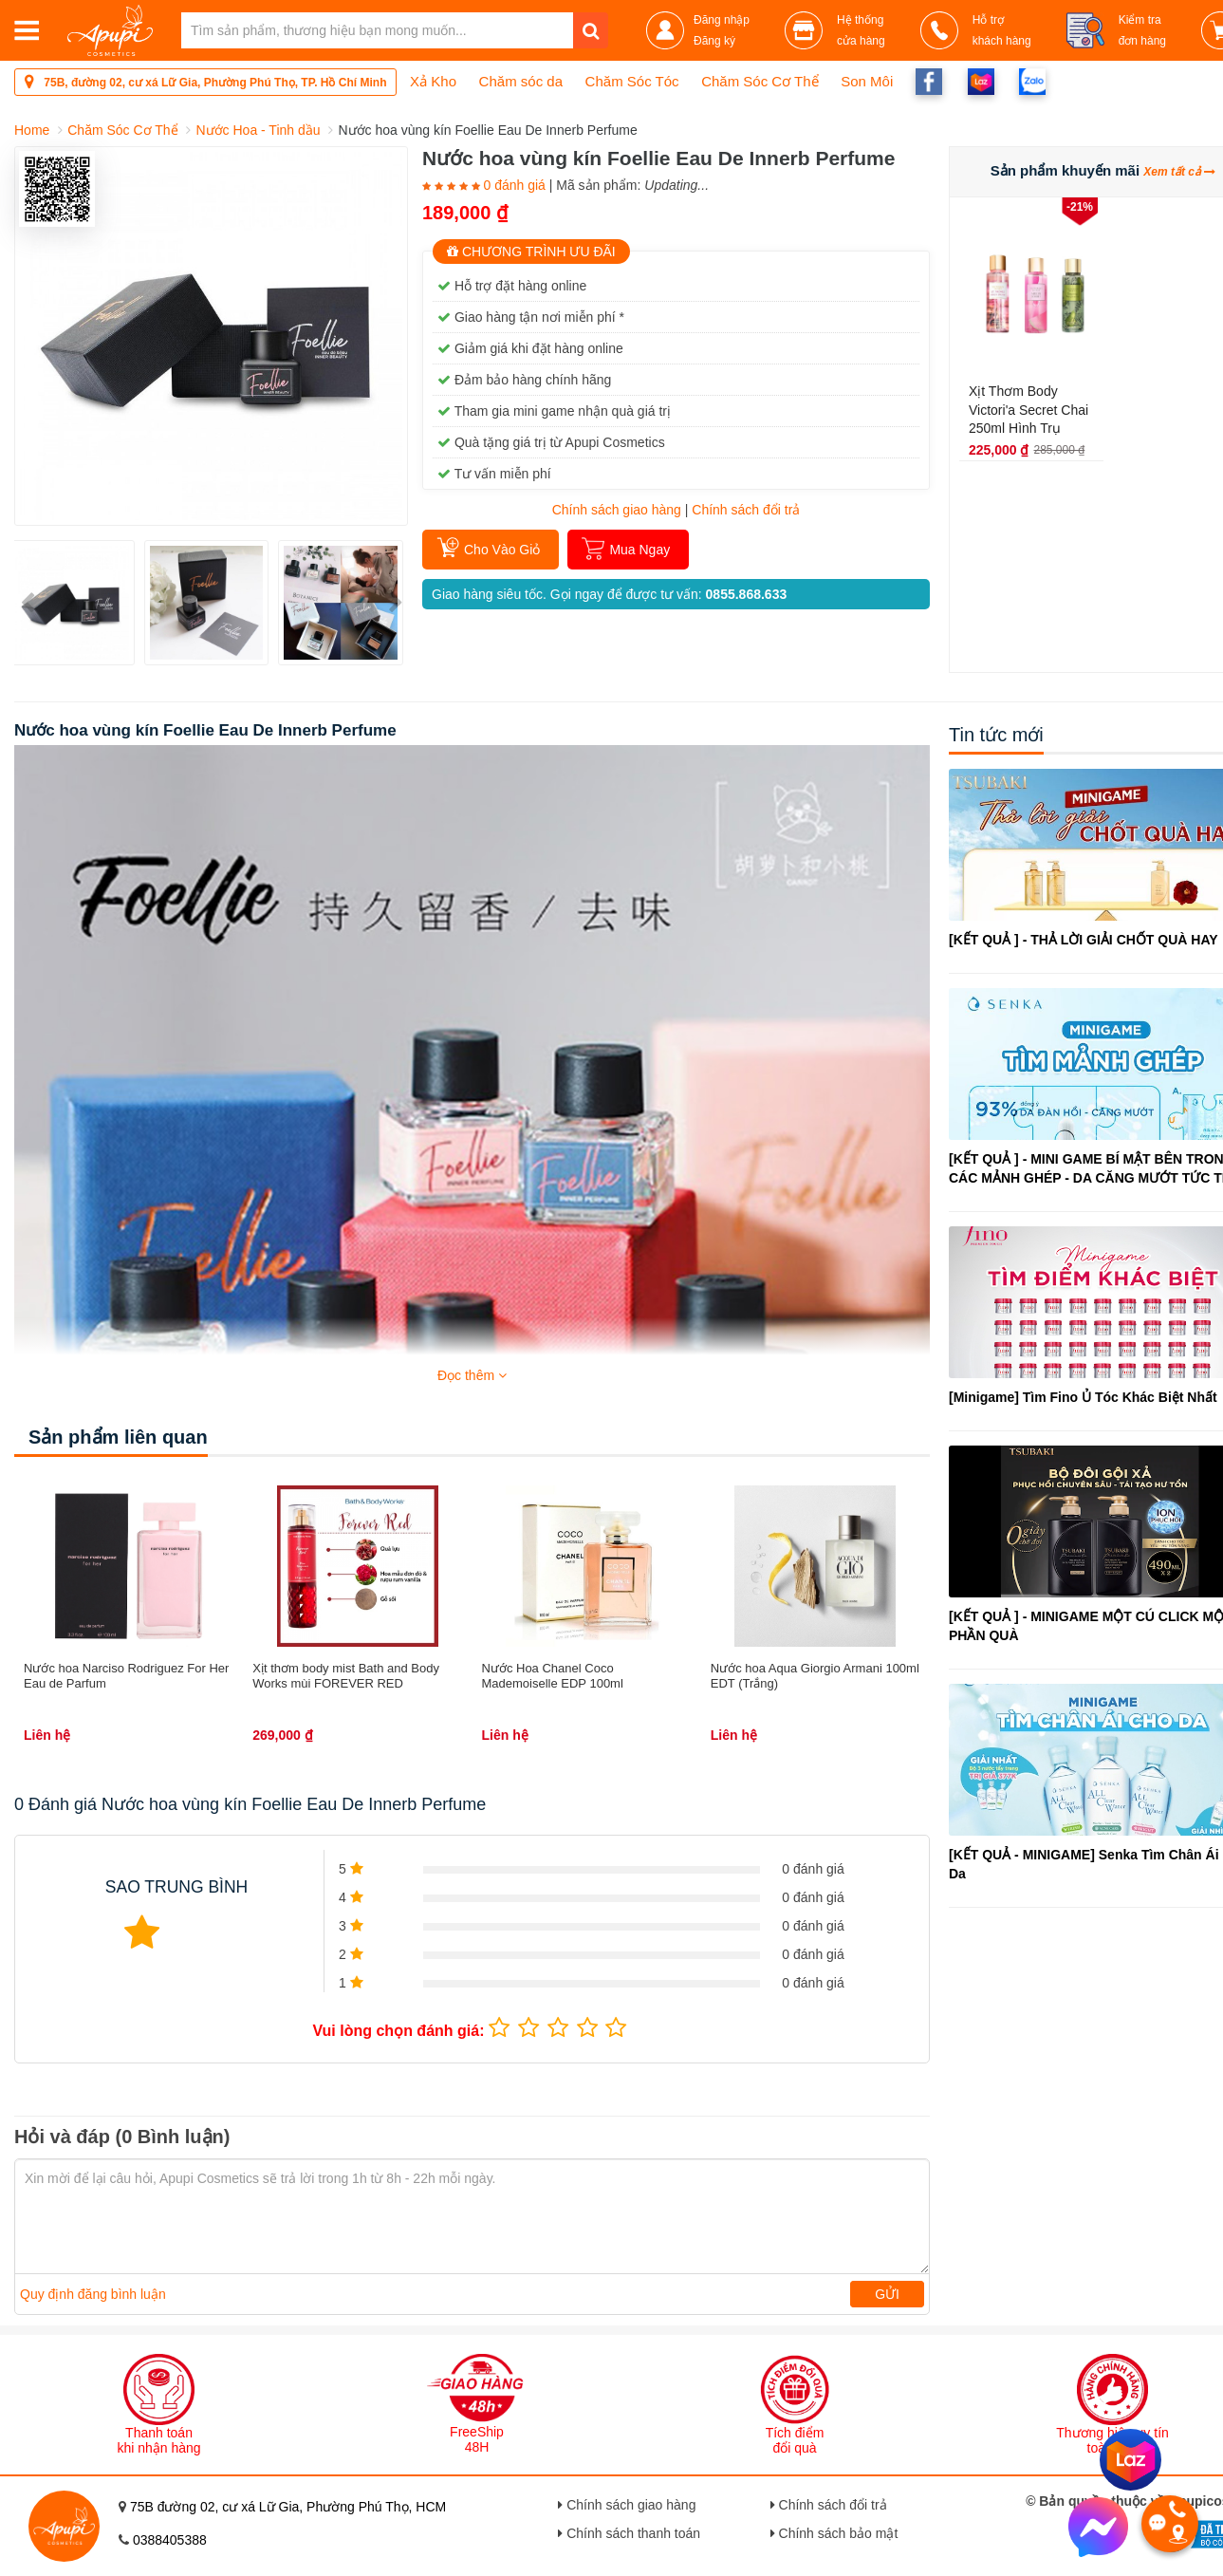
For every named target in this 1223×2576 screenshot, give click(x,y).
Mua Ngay (639, 549)
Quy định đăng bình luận (93, 2294)
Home (31, 130)
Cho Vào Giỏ (502, 549)
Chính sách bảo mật (834, 2533)
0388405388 (170, 2540)
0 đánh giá (514, 185)
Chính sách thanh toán (629, 2533)
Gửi (887, 2294)
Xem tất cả (1179, 171)
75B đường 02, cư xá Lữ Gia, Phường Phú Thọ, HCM (288, 2506)
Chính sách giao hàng (616, 509)
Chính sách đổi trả (828, 2504)
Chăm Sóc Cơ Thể (122, 130)
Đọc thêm (472, 1375)
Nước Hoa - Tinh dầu (257, 130)
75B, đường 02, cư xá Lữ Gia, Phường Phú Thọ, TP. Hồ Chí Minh (205, 81)
